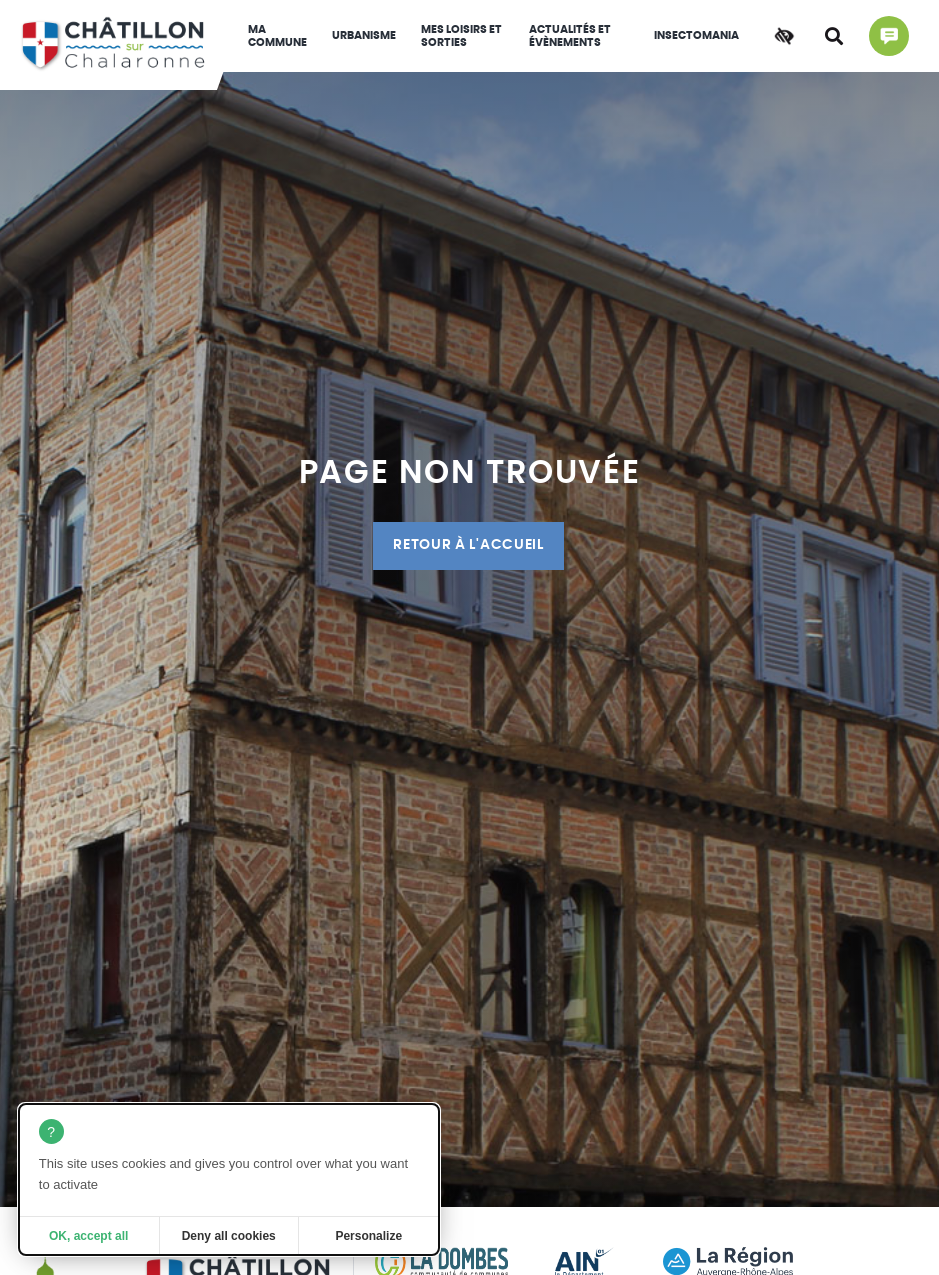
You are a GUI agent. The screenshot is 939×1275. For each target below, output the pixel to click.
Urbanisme (364, 35)
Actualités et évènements (570, 36)
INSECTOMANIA (696, 35)
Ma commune (277, 36)
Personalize (368, 1236)
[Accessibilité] (784, 36)
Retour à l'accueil (468, 545)
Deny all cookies (229, 1236)
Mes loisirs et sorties (461, 36)
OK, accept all (88, 1236)
